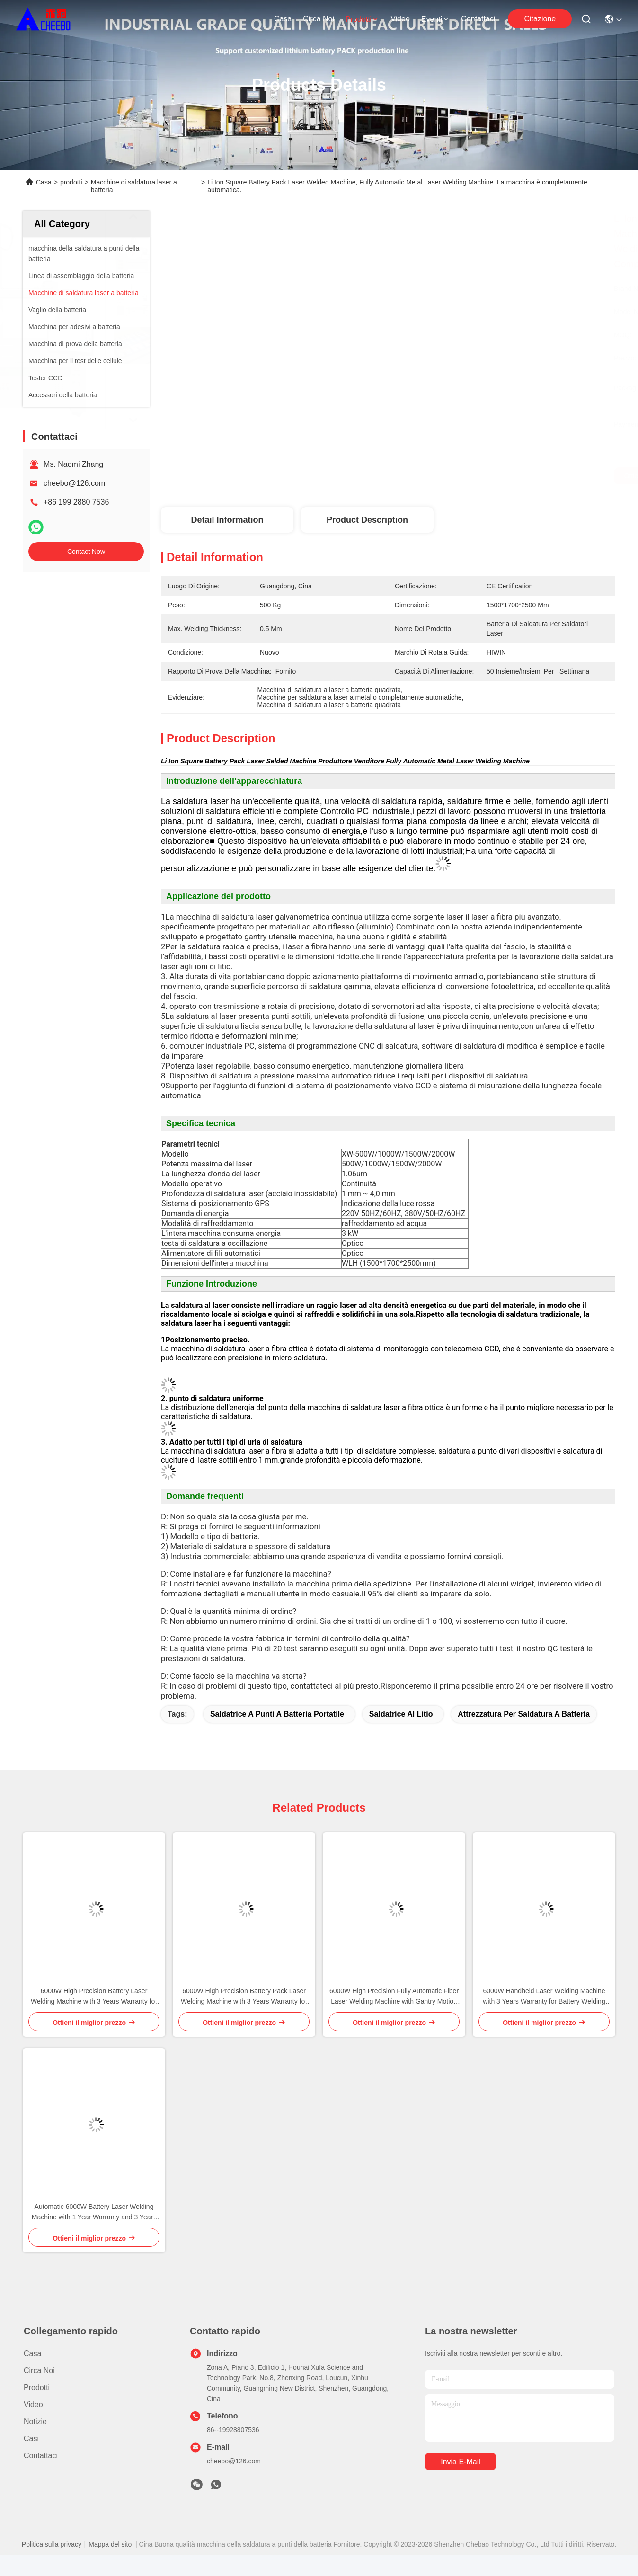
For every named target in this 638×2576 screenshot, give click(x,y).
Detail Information (227, 520)
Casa (283, 19)
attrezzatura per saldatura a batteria (524, 1714)
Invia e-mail (460, 2462)
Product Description (367, 520)
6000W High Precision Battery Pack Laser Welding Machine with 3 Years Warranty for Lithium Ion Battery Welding (244, 1996)
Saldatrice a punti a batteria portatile (277, 1714)
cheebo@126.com (74, 483)
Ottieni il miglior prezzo (486, 476)
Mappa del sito (110, 2544)
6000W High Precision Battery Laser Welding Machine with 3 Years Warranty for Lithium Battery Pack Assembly (94, 1996)
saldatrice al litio (401, 1714)
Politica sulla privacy (51, 2544)
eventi (435, 19)
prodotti (362, 19)
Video (400, 19)
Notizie (35, 2422)
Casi (31, 2439)
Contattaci (478, 19)
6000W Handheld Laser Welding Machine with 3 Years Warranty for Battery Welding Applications (544, 1996)
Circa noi (318, 19)
